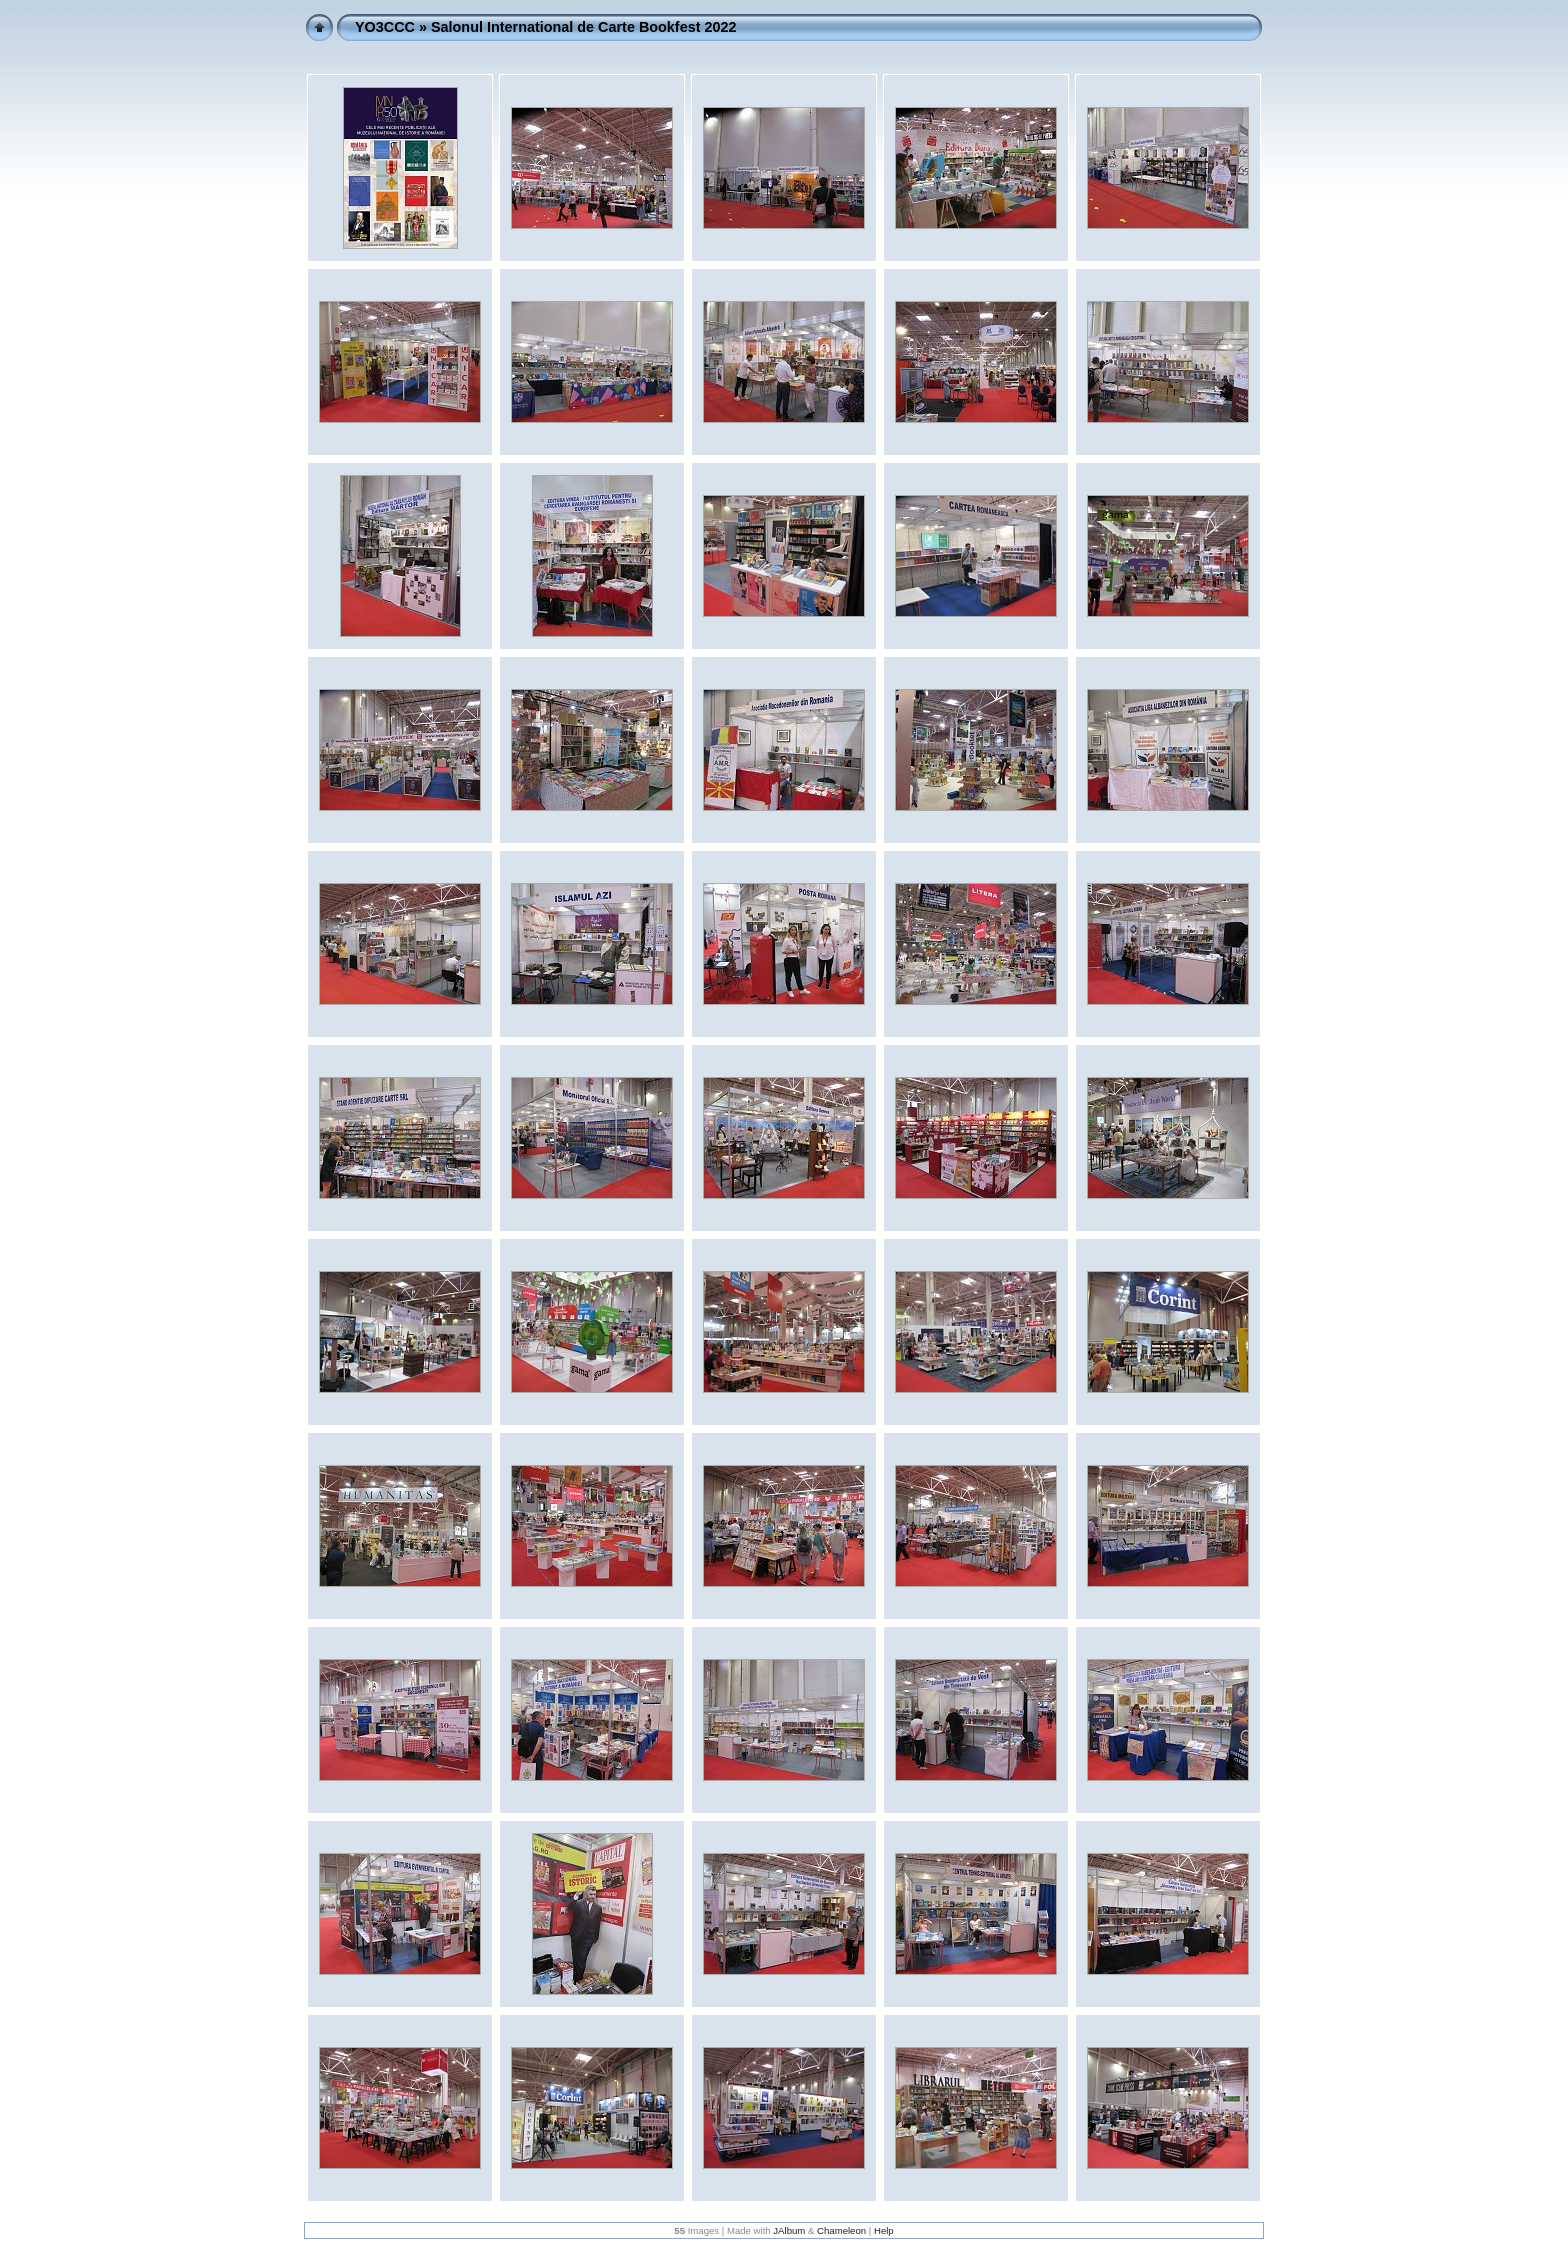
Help (884, 2230)
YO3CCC (385, 27)
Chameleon (841, 2230)
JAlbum (789, 2230)
